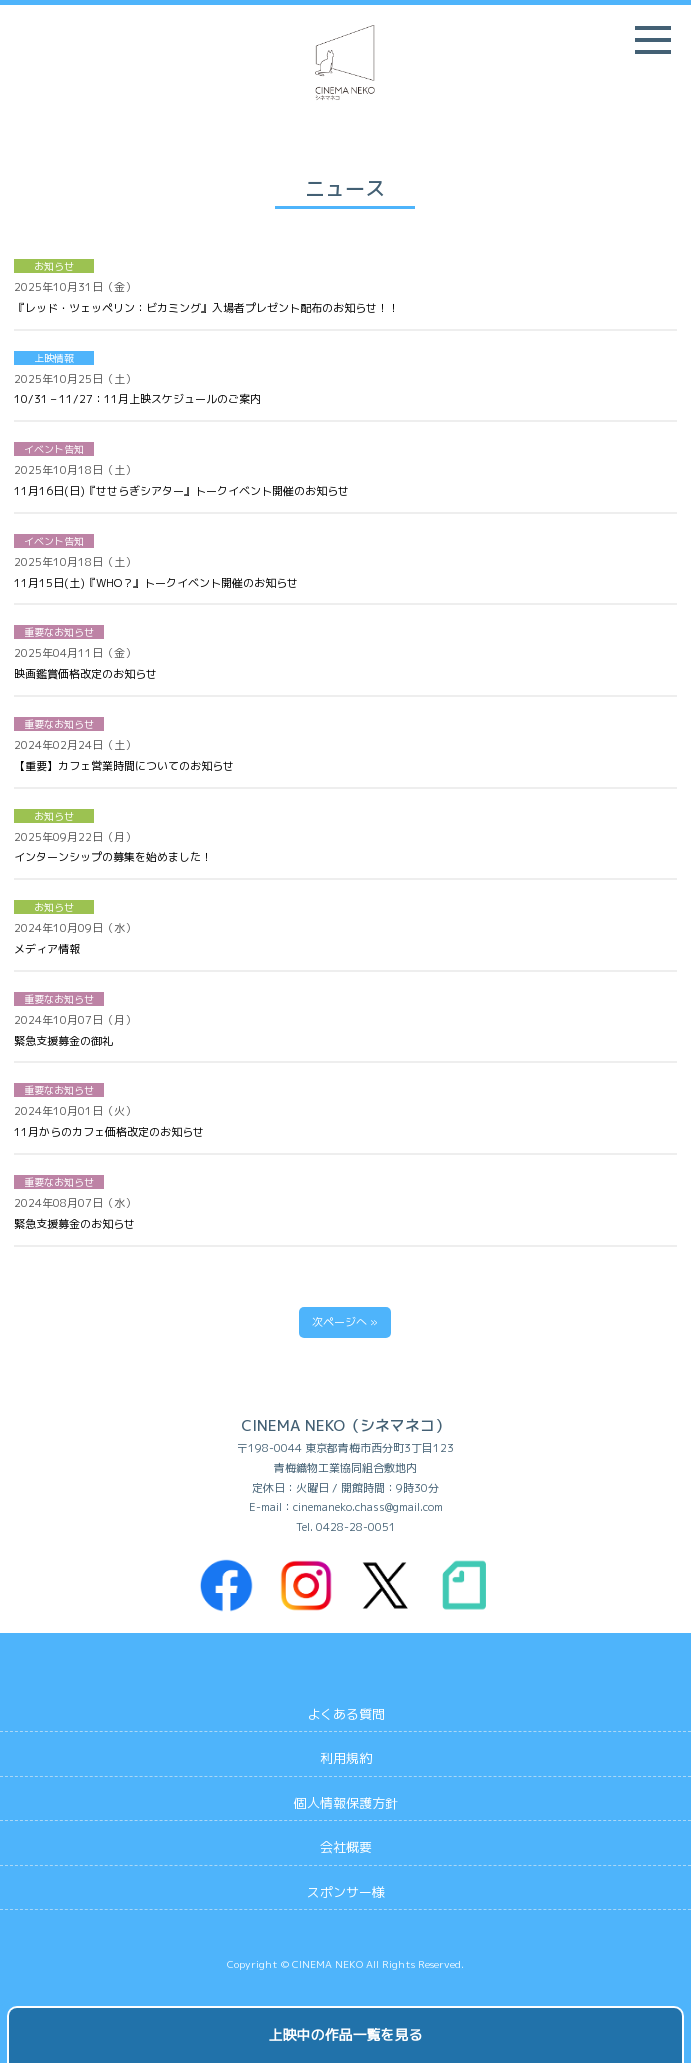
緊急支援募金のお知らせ (74, 1224)
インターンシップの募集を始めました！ (113, 857)
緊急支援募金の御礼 (63, 1041)
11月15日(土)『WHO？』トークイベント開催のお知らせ (156, 583)
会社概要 (346, 1847)
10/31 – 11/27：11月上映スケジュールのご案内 (137, 399)
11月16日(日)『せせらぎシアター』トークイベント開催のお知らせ (181, 491)
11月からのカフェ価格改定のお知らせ (109, 1132)
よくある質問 (346, 1714)
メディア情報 (47, 949)
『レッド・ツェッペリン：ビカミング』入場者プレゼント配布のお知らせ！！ (206, 308)
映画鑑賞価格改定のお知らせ (85, 674)
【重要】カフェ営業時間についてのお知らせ (124, 766)
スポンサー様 (346, 1892)
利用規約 (346, 1758)
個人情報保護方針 (346, 1803)
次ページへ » (345, 1322)
